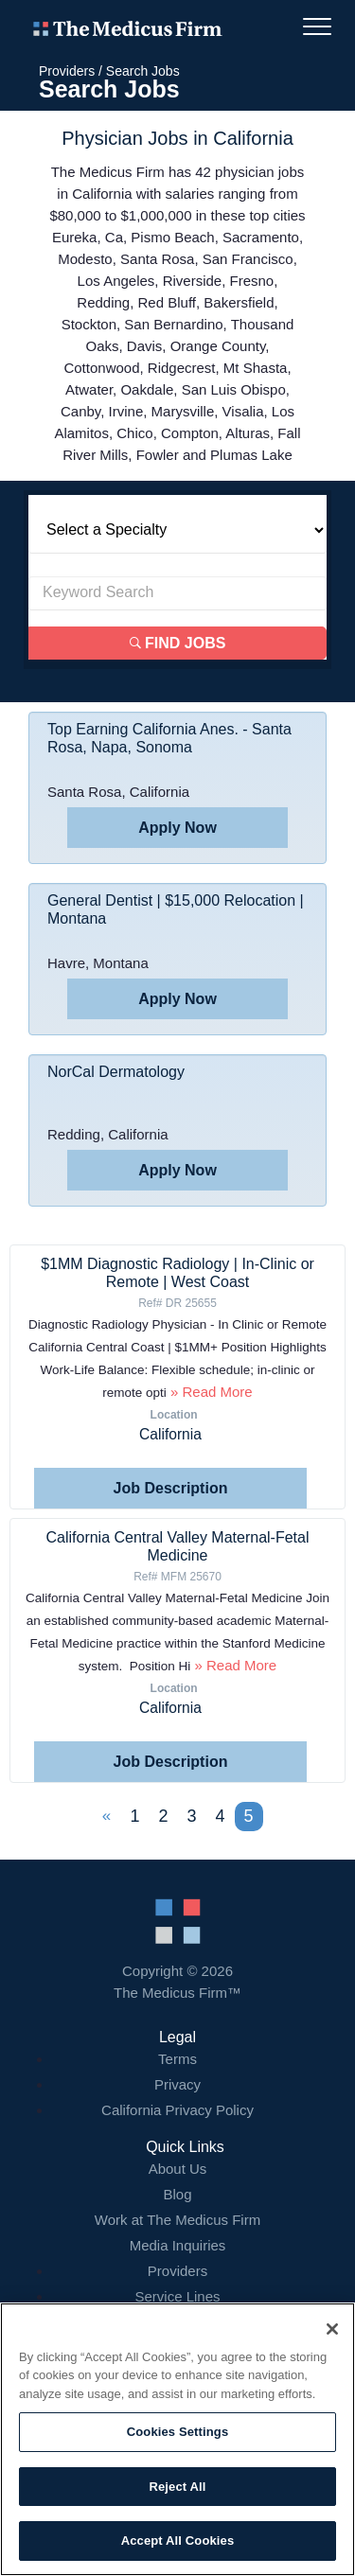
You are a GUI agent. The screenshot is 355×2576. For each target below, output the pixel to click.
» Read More (210, 1392)
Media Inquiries (178, 2245)
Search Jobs (143, 71)
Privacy (177, 2084)
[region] (177, 2439)
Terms (177, 2059)
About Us (178, 2169)
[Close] (332, 2329)
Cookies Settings (178, 2432)
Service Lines (177, 2296)
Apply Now (177, 828)
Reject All (177, 2486)
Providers (67, 71)
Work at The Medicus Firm (177, 2220)
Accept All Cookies (178, 2540)
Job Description (171, 1488)
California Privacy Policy (177, 2110)
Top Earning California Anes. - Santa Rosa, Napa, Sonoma (169, 738)
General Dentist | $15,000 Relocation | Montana (175, 909)
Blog (177, 2194)
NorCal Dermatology (116, 1072)
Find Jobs (178, 643)
